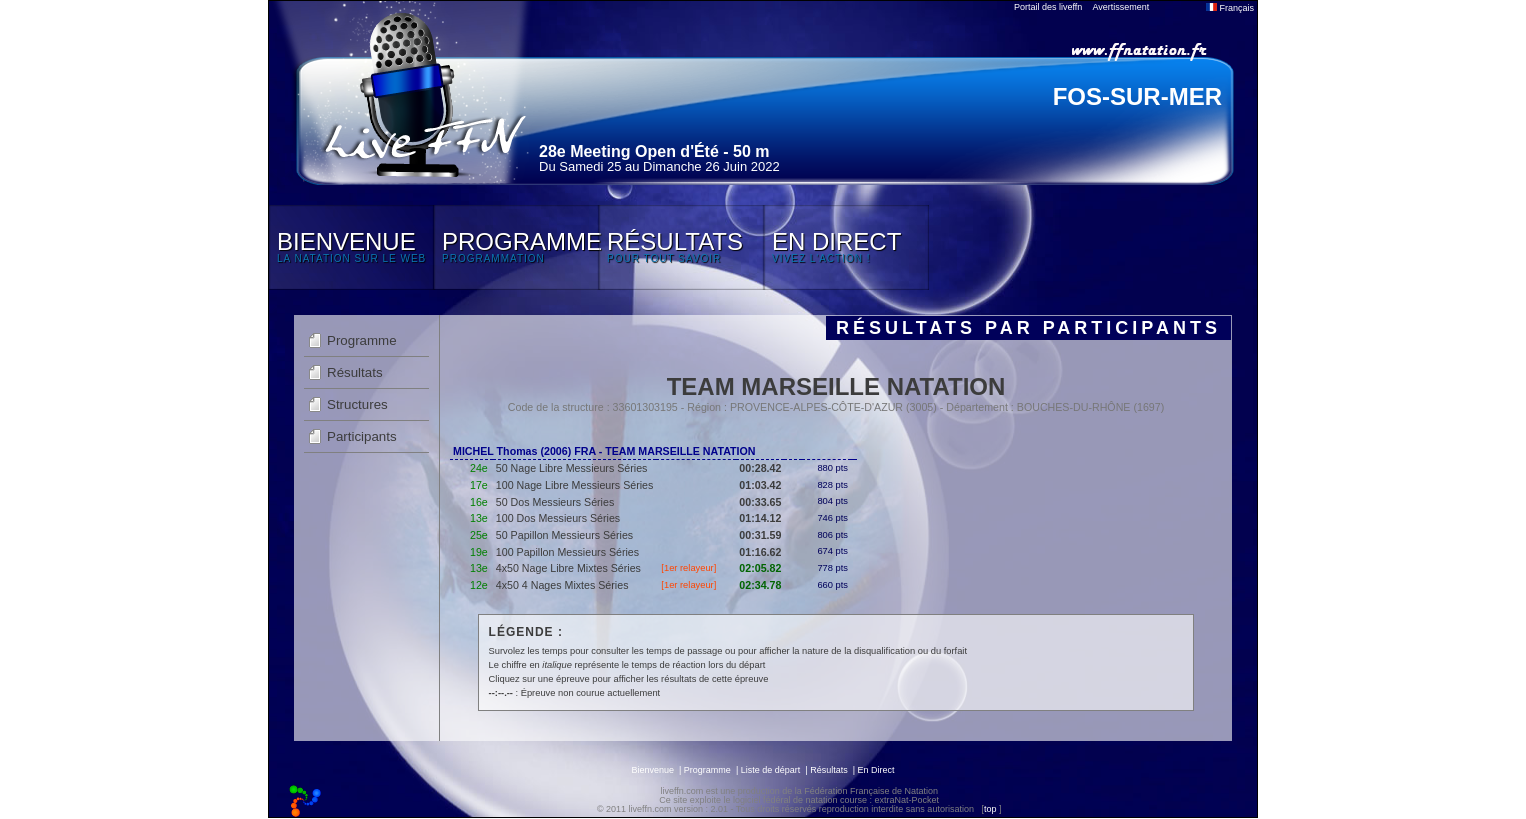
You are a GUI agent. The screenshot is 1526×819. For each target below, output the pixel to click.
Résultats (355, 372)
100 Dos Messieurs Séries (558, 518)
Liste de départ (771, 770)
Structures (357, 404)
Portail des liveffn (1048, 7)
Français (1230, 8)
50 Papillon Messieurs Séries (564, 535)
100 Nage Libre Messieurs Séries (575, 485)
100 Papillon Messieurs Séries (567, 552)
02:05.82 (760, 568)
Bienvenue (652, 770)
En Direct (876, 770)
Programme (362, 340)
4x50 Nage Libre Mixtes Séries (568, 568)
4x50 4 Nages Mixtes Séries (562, 585)
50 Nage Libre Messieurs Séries (572, 468)
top (990, 809)
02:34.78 (760, 585)
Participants (362, 436)
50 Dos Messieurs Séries (555, 502)
